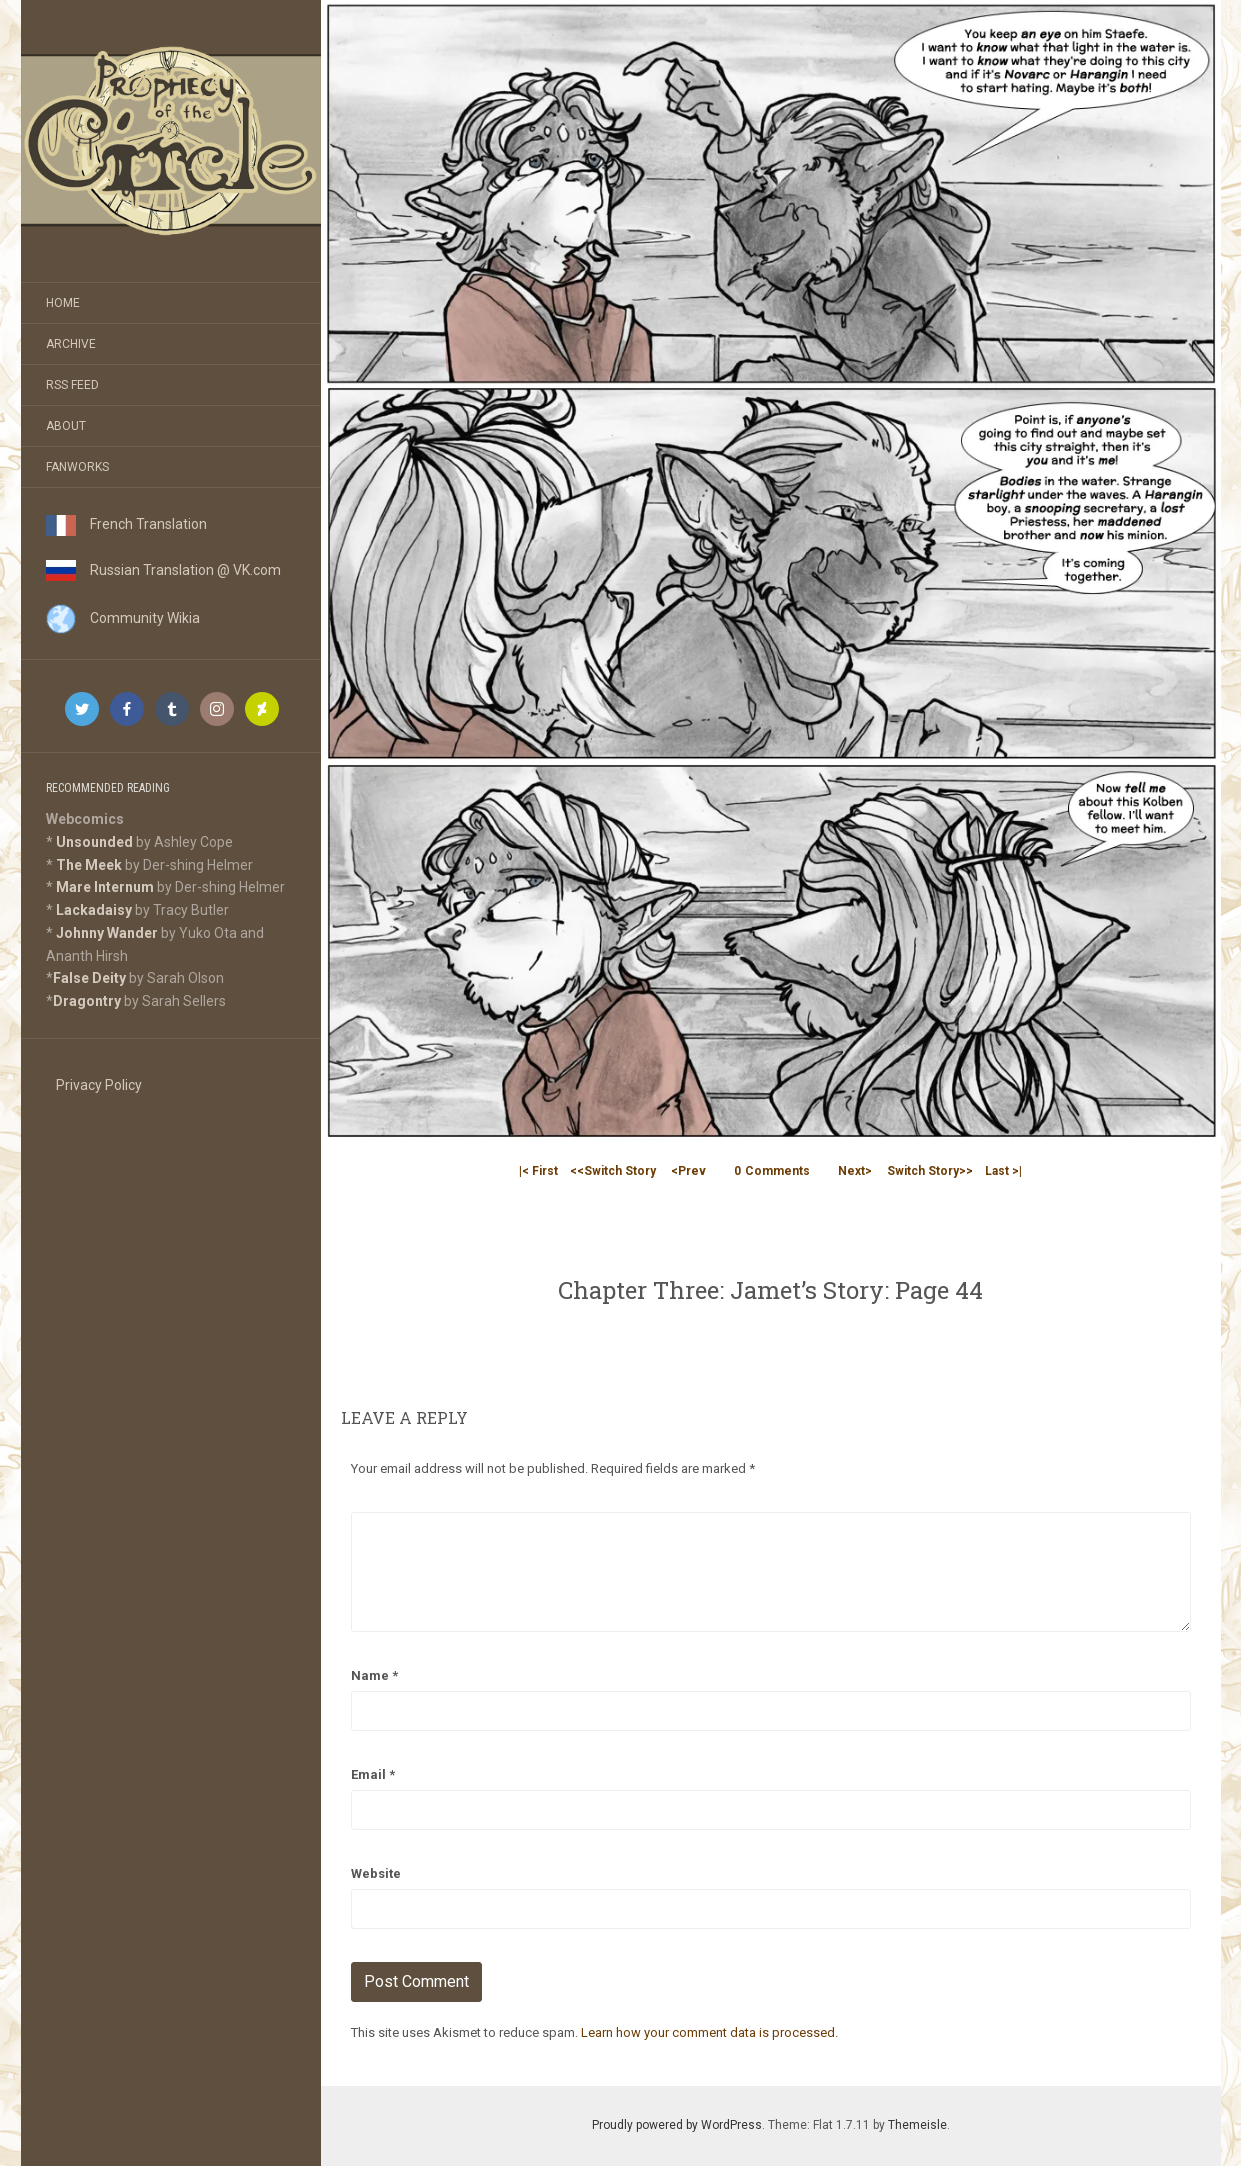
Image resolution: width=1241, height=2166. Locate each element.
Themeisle (917, 2125)
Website (376, 1873)
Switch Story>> (930, 1171)
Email (373, 1774)
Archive (71, 344)
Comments (772, 1171)
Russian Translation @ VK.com (163, 570)
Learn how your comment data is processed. (709, 2032)
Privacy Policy (99, 1085)
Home (63, 303)
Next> (855, 1171)
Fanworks (77, 467)
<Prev (688, 1171)
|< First (538, 1171)
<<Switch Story (613, 1171)
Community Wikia (123, 618)
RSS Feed (72, 385)
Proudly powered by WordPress (677, 2125)
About (66, 426)
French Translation (126, 524)
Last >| (1003, 1171)
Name (374, 1675)
